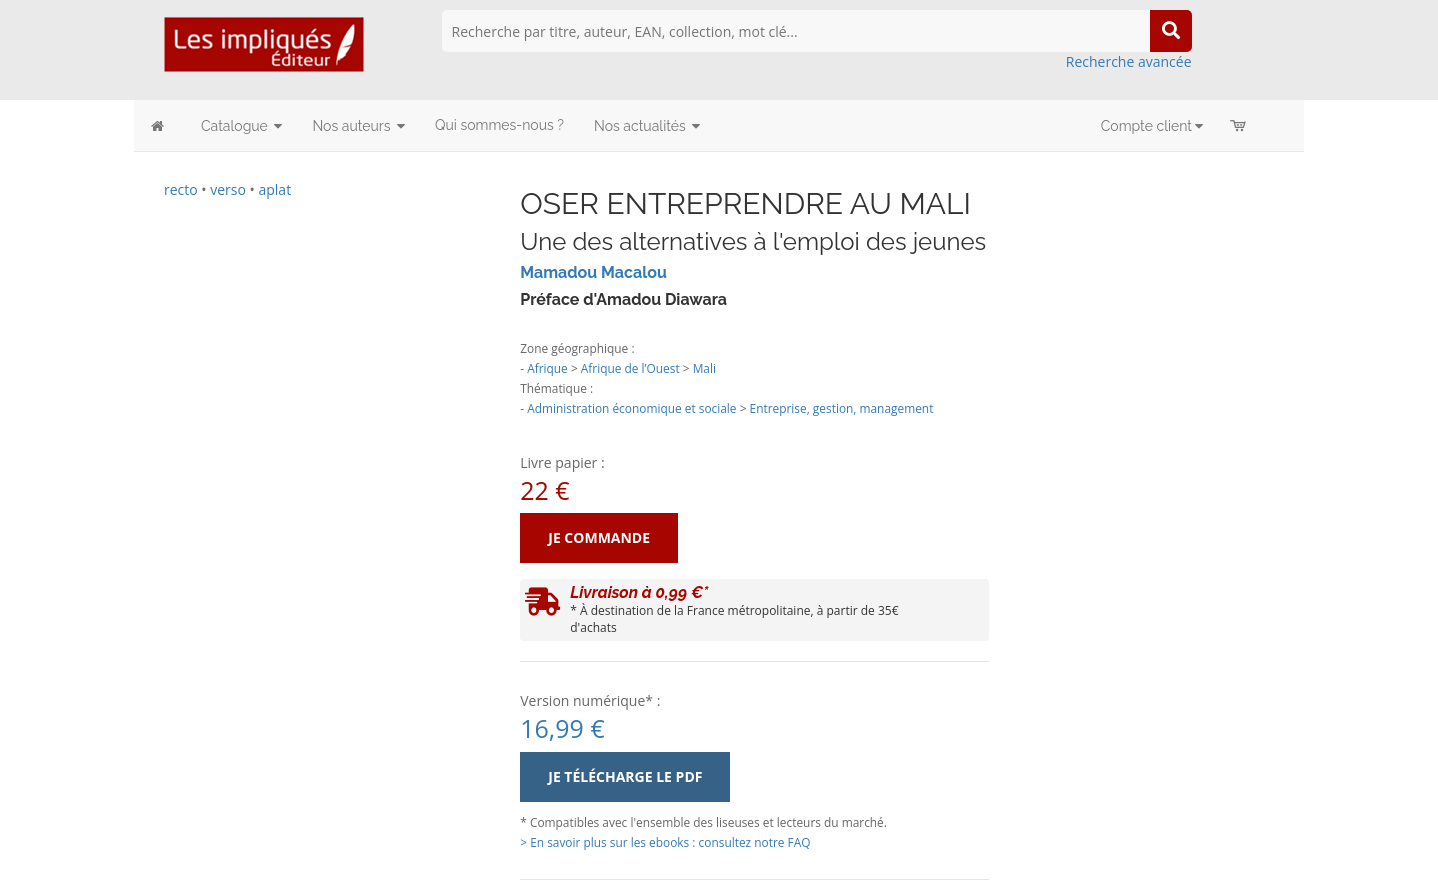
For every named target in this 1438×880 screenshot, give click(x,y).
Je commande (599, 537)
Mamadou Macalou (593, 272)
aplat (274, 189)
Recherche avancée (1129, 61)
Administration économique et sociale (631, 408)
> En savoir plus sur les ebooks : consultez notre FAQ (665, 842)
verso (228, 189)
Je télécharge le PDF (625, 776)
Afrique (547, 368)
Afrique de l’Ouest (630, 368)
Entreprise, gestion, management (842, 408)
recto (181, 189)
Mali (704, 368)
